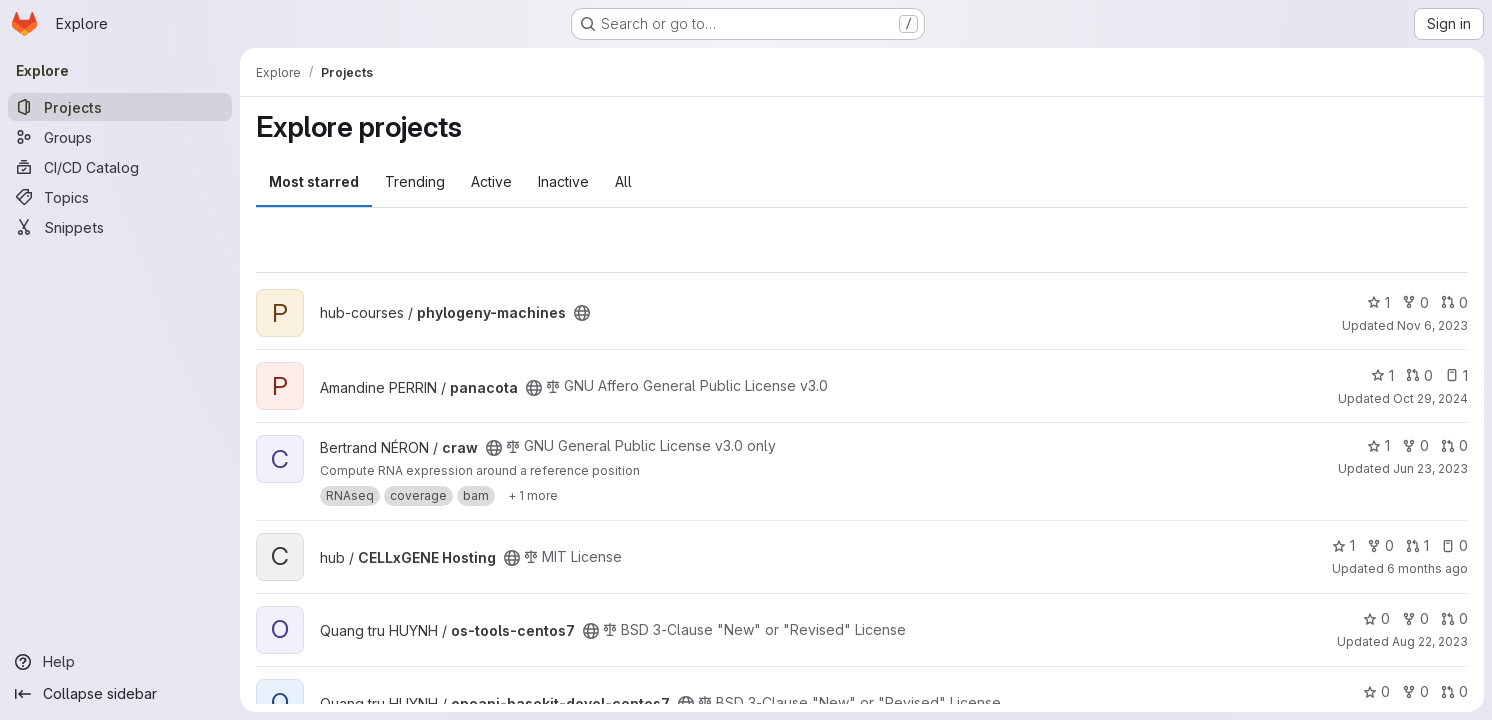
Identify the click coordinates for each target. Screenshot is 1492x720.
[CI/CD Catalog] (120, 167)
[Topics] (120, 197)
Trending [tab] (415, 181)
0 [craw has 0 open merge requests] (1454, 445)
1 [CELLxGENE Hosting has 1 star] (1343, 545)
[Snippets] (120, 227)
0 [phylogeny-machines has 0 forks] (1415, 302)
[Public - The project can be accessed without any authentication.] (582, 313)
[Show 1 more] (533, 496)
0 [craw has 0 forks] (1415, 445)
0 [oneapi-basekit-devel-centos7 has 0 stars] (1376, 691)
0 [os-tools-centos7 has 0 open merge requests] (1454, 618)
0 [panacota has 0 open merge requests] (1419, 375)
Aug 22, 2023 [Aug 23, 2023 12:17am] (1430, 641)
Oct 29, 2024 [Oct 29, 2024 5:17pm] (1430, 398)
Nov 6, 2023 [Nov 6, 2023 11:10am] (1432, 325)
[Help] (120, 662)
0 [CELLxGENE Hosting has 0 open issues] (1454, 545)
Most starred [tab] (314, 181)
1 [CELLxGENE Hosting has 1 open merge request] (1417, 545)
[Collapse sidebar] (120, 694)
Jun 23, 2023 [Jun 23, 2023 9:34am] (1430, 468)
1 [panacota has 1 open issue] (1456, 375)
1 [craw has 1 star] (1378, 445)
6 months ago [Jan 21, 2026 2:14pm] (1427, 568)
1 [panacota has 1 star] (1382, 375)
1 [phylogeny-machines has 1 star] (1378, 302)
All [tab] (623, 181)
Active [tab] (491, 181)
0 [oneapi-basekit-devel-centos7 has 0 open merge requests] (1454, 691)
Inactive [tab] (563, 181)
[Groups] (120, 137)
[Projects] (120, 107)
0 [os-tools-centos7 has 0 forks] (1415, 618)
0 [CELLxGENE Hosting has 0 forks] (1380, 545)
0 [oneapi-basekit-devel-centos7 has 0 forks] (1415, 691)
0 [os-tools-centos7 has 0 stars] (1376, 618)
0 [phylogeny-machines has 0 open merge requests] (1454, 302)
